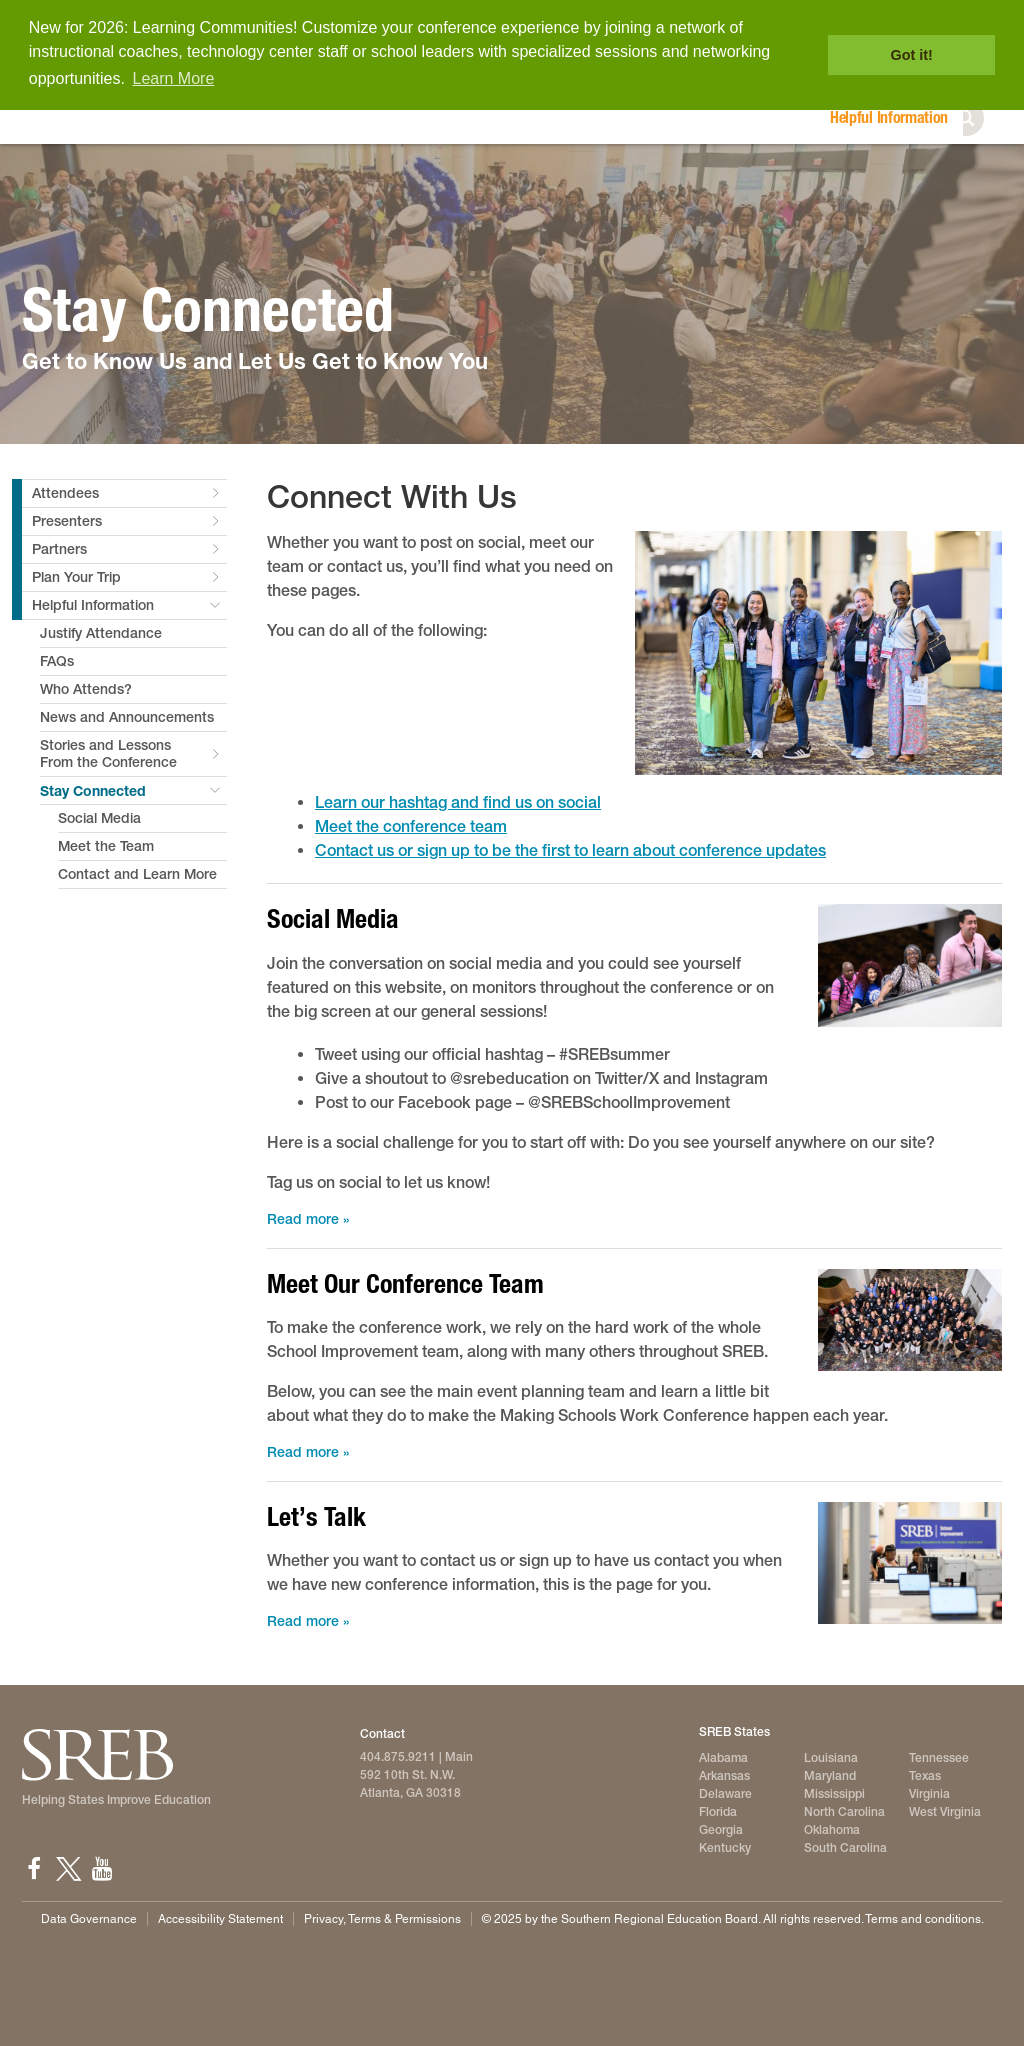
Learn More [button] (174, 78)
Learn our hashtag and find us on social (458, 802)
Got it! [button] (912, 55)
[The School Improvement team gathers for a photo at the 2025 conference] (910, 1320)
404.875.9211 (398, 1757)
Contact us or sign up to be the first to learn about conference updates (570, 850)
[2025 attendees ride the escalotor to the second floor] (910, 965)
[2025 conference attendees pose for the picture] (819, 653)
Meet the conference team (411, 826)
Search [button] (986, 118)
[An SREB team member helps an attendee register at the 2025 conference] (910, 1563)
